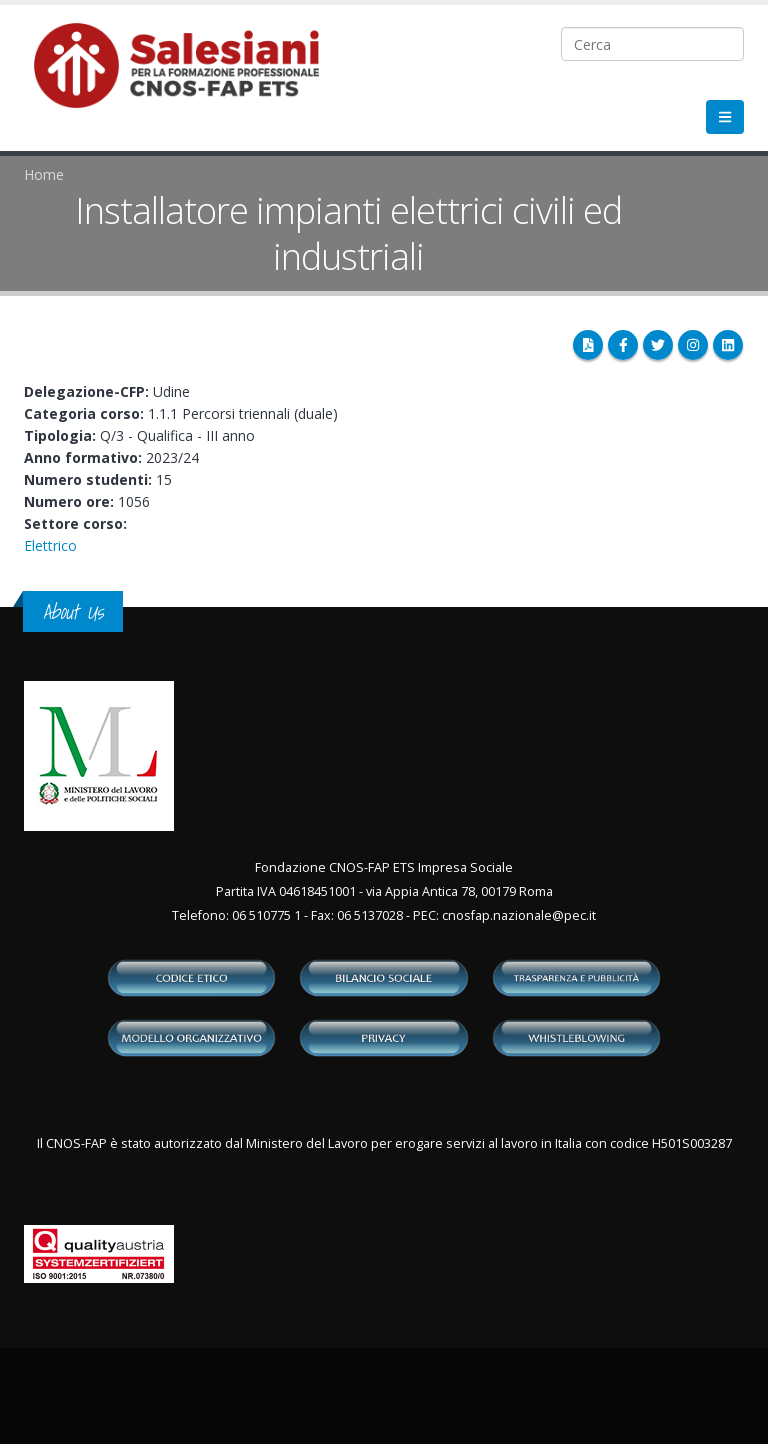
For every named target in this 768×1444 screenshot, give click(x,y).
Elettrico (50, 545)
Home (44, 174)
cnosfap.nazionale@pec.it (519, 915)
